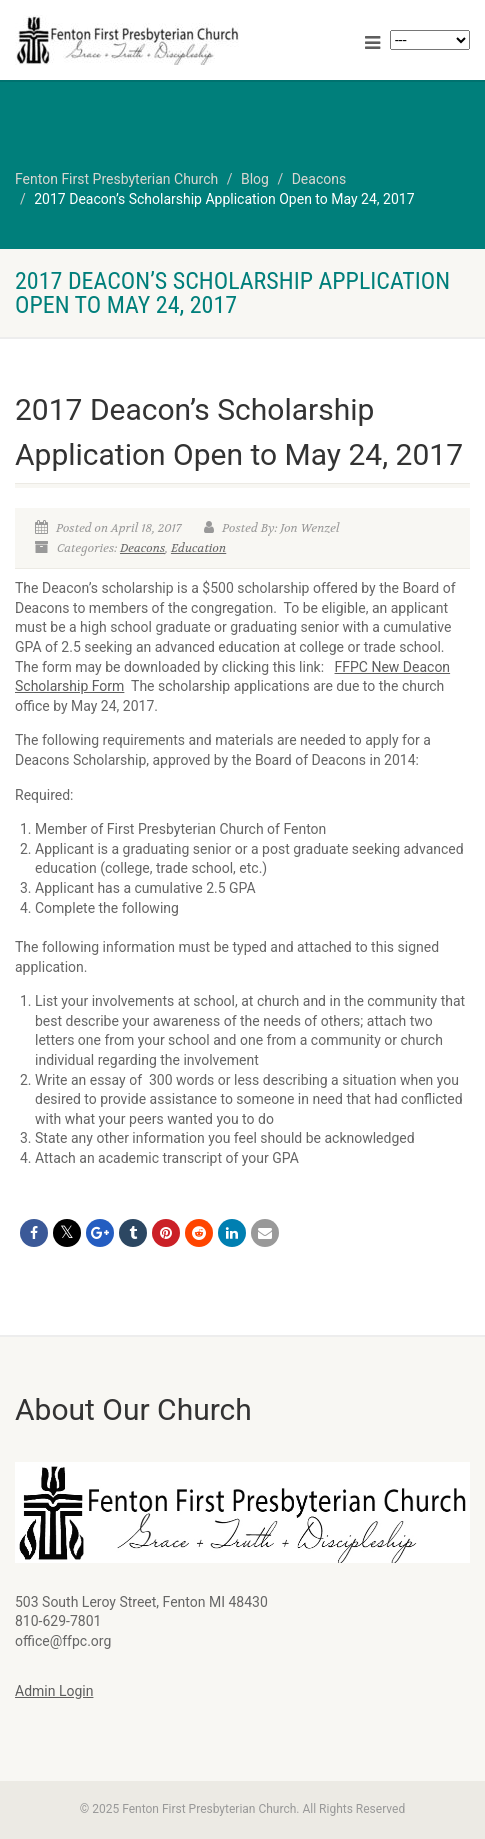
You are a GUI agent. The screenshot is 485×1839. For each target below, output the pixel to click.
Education (198, 548)
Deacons (142, 548)
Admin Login (54, 1691)
